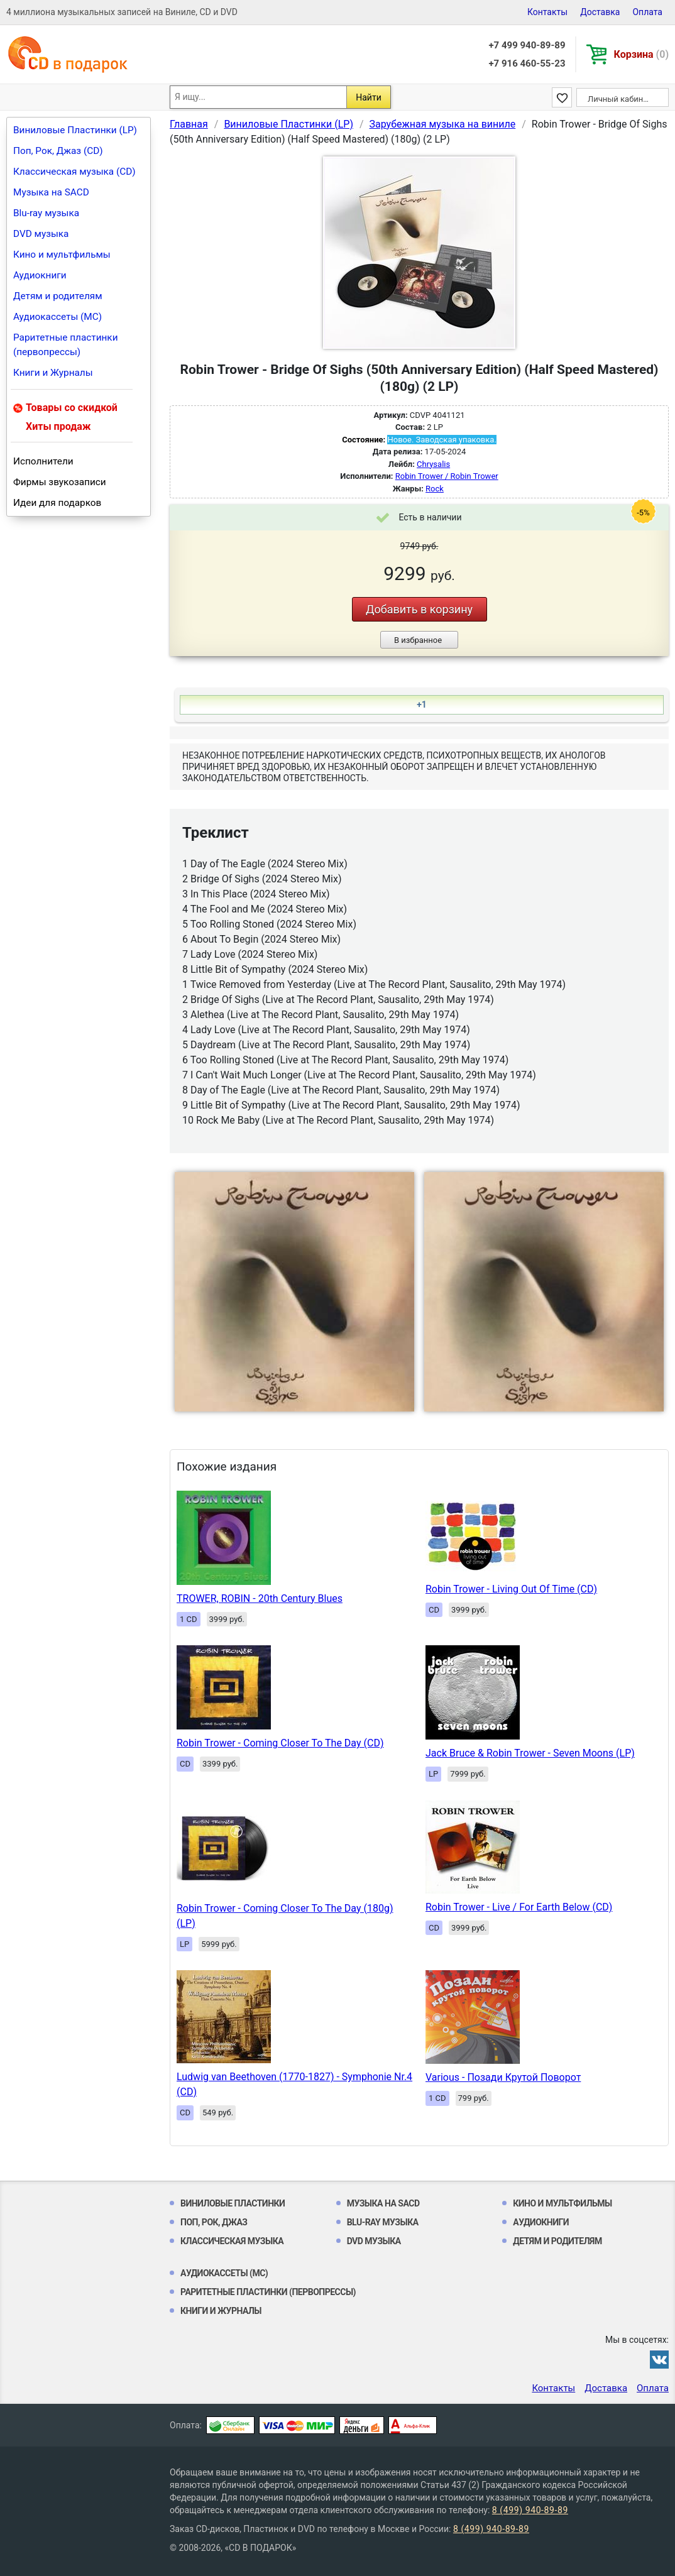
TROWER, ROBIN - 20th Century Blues (260, 1598)
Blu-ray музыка (46, 213)
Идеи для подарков (57, 502)
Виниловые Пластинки (232, 2203)
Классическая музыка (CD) (74, 171)
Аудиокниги (40, 275)
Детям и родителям (57, 296)
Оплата (647, 12)
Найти (368, 97)
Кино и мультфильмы (62, 254)
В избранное (418, 640)
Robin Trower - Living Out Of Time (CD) (511, 1589)
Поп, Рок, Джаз (214, 2222)
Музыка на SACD (51, 192)
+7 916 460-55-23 (526, 63)
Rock (434, 488)
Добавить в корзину (419, 609)
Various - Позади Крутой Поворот (503, 2077)
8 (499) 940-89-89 (530, 2510)
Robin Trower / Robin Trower (446, 476)
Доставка (600, 12)
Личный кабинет (619, 99)
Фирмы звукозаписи (59, 482)
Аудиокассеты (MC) (57, 316)
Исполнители (43, 461)
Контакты (547, 12)
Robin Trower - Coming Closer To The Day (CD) (280, 1743)
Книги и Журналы (53, 372)
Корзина (641, 54)
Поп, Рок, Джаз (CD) (58, 150)
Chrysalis (433, 464)
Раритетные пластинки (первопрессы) (65, 345)
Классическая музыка (231, 2241)
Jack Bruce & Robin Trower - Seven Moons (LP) (530, 1753)
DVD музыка (41, 233)
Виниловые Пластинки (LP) (75, 130)
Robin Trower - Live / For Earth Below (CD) (518, 1907)
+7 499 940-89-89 (526, 45)
